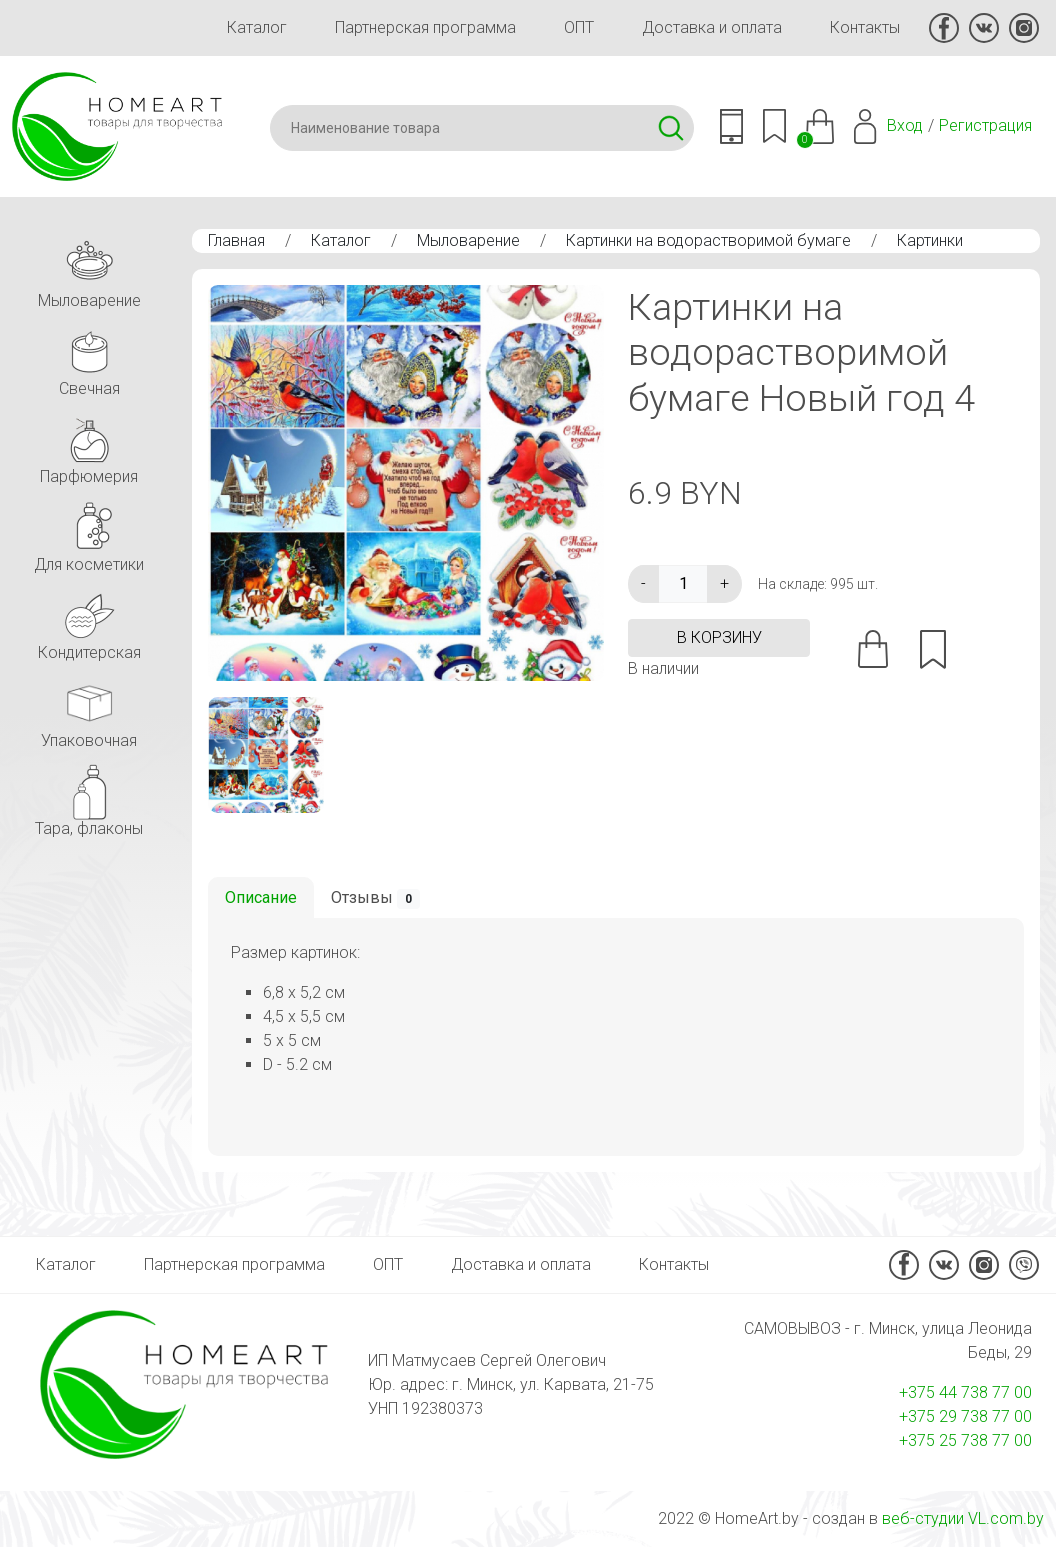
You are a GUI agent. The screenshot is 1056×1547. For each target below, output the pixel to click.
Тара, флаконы (89, 797)
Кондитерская (89, 621)
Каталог (257, 27)
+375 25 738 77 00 (965, 1440)
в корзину (719, 637)
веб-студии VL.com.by (963, 1518)
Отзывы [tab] (375, 898)
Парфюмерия (89, 445)
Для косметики (89, 533)
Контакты (865, 27)
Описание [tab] (261, 897)
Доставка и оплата (712, 27)
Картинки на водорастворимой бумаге (708, 240)
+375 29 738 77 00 (965, 1416)
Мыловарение (468, 240)
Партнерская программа (425, 27)
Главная (236, 240)
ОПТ (579, 27)
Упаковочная (89, 709)
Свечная (89, 357)
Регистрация (985, 125)
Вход (905, 125)
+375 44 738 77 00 (965, 1392)
